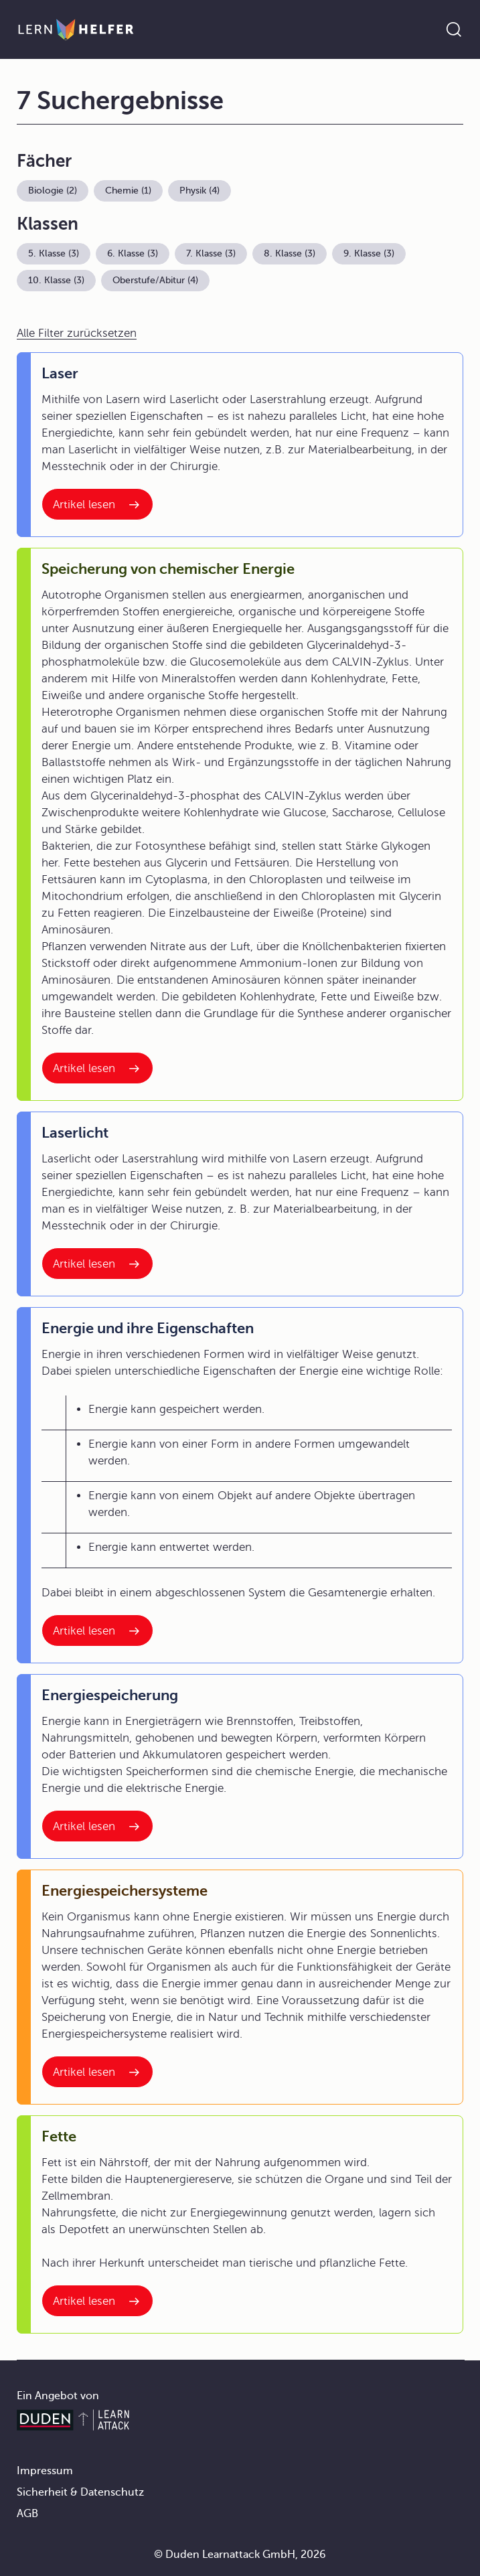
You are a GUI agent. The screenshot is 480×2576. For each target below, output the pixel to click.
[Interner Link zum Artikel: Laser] (97, 504)
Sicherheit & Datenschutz (80, 2492)
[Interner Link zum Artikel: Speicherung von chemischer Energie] (97, 1068)
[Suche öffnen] (454, 29)
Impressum (45, 2471)
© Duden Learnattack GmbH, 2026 (240, 2555)
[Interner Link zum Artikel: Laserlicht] (97, 1263)
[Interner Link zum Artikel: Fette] (97, 2301)
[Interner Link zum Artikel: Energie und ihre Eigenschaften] (97, 1630)
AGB (27, 2513)
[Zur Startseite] (76, 29)
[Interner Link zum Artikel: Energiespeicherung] (97, 1826)
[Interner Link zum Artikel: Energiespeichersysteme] (97, 2072)
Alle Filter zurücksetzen (77, 333)
